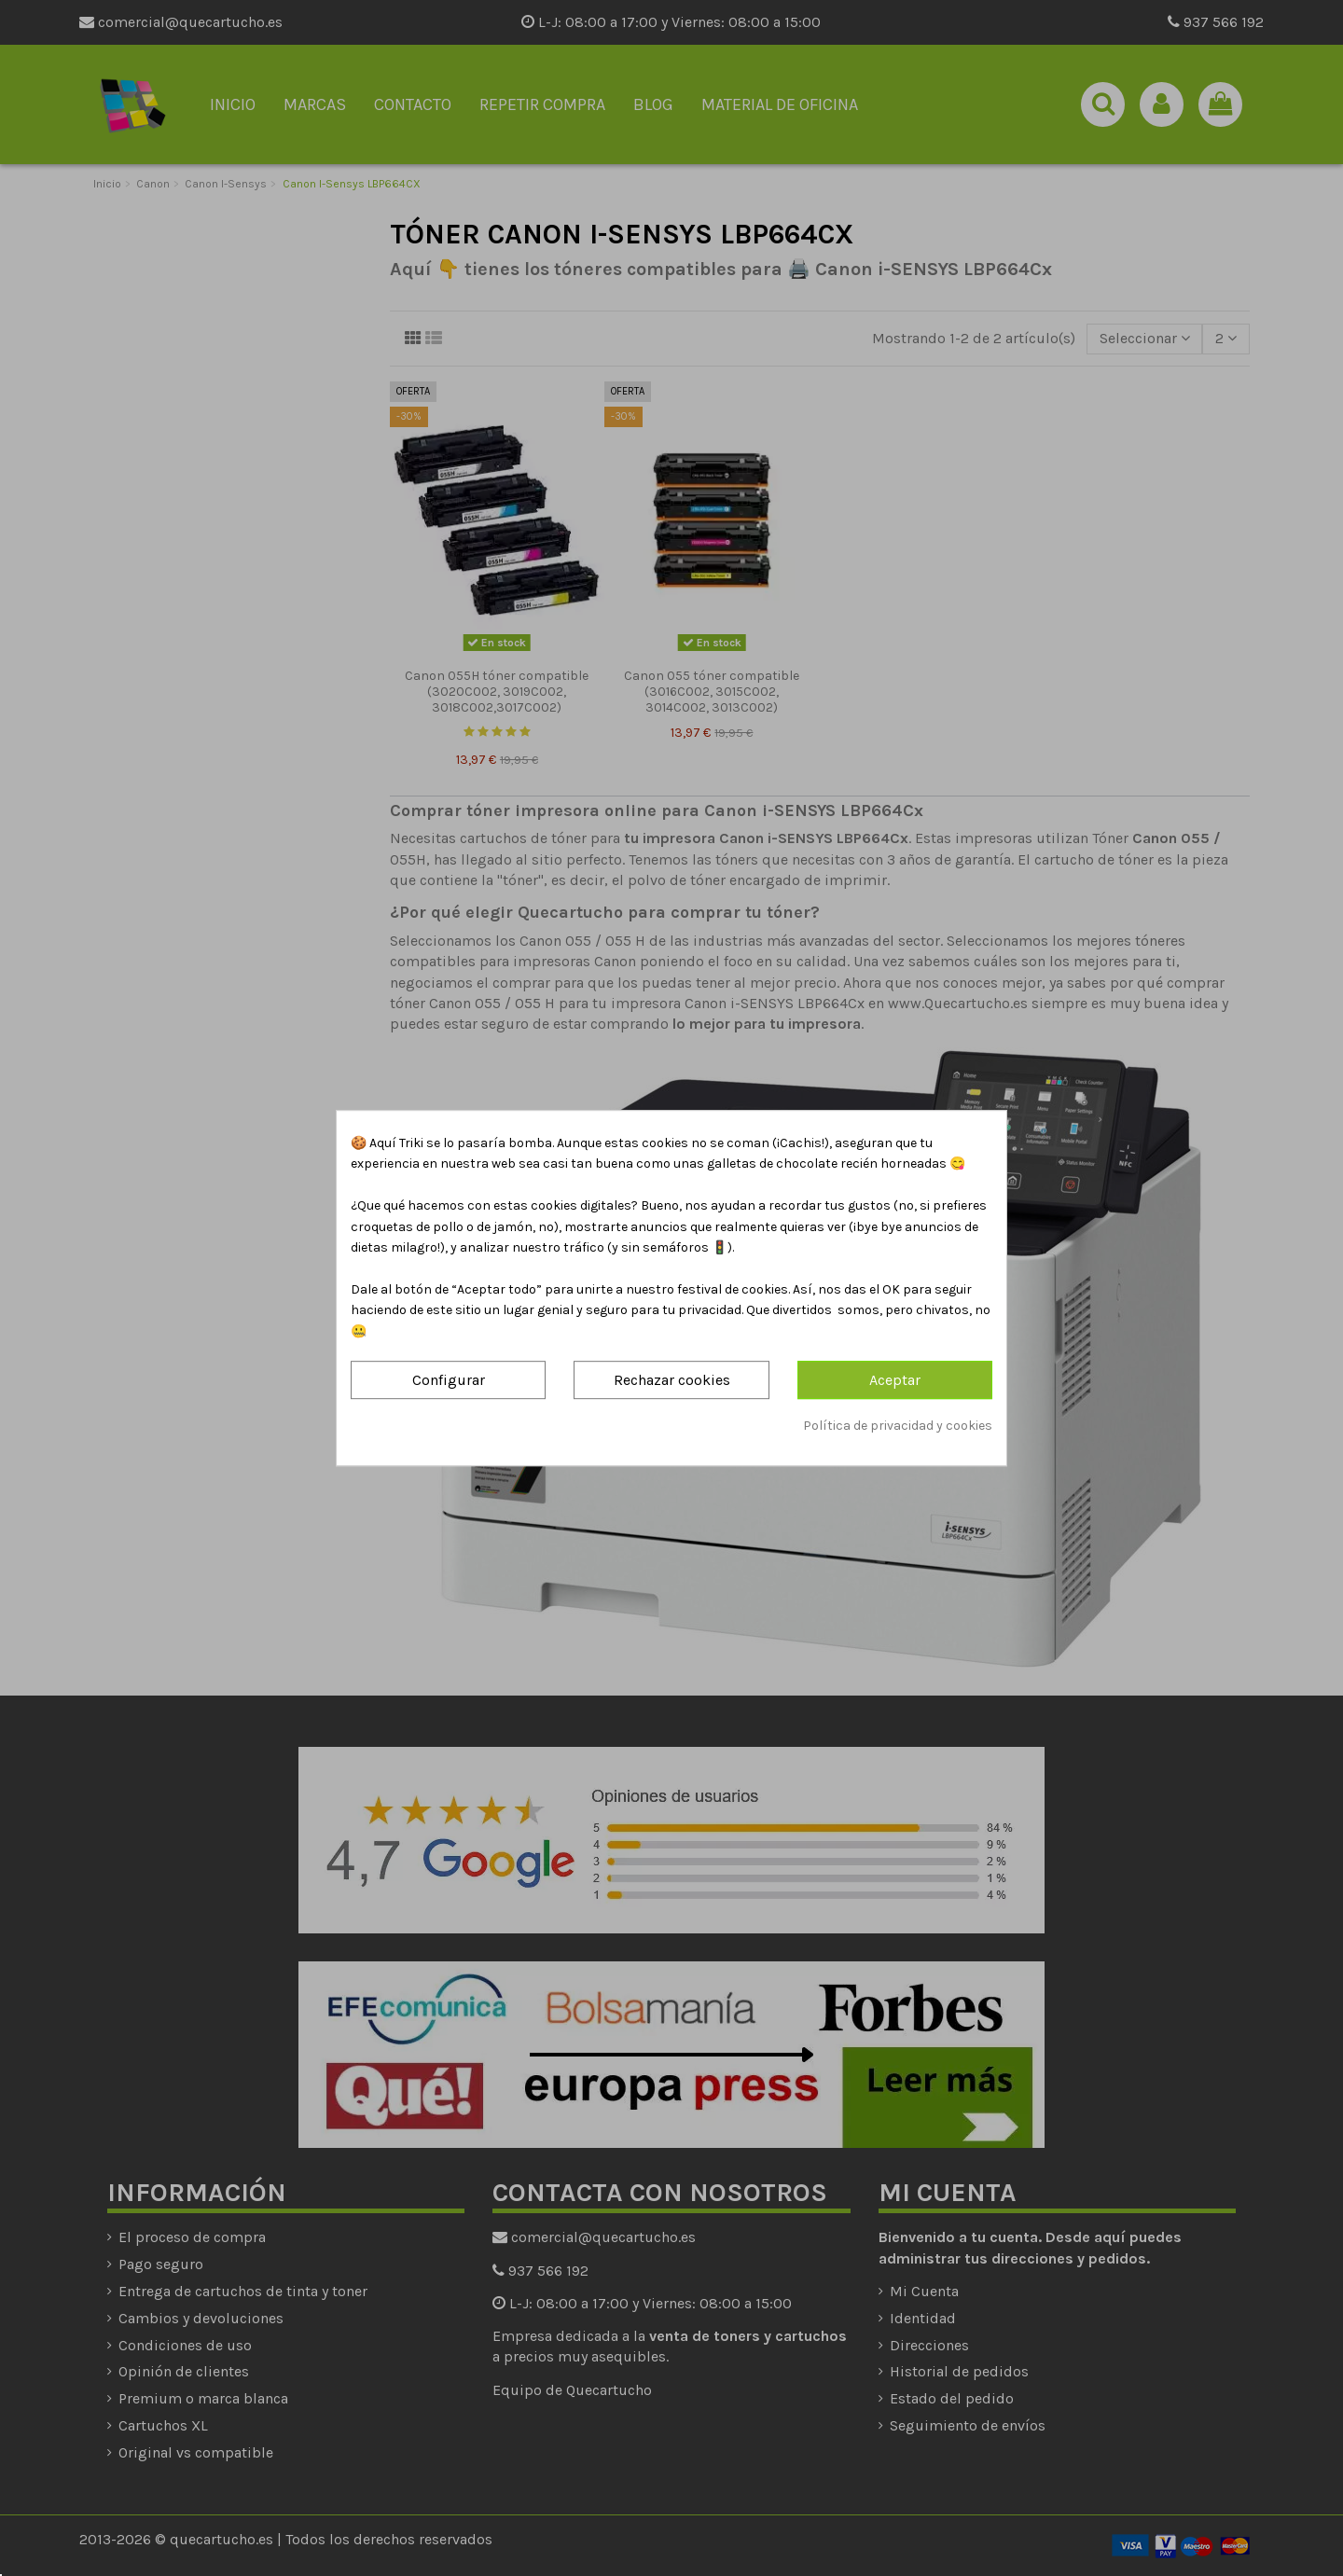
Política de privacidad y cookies (897, 1425)
